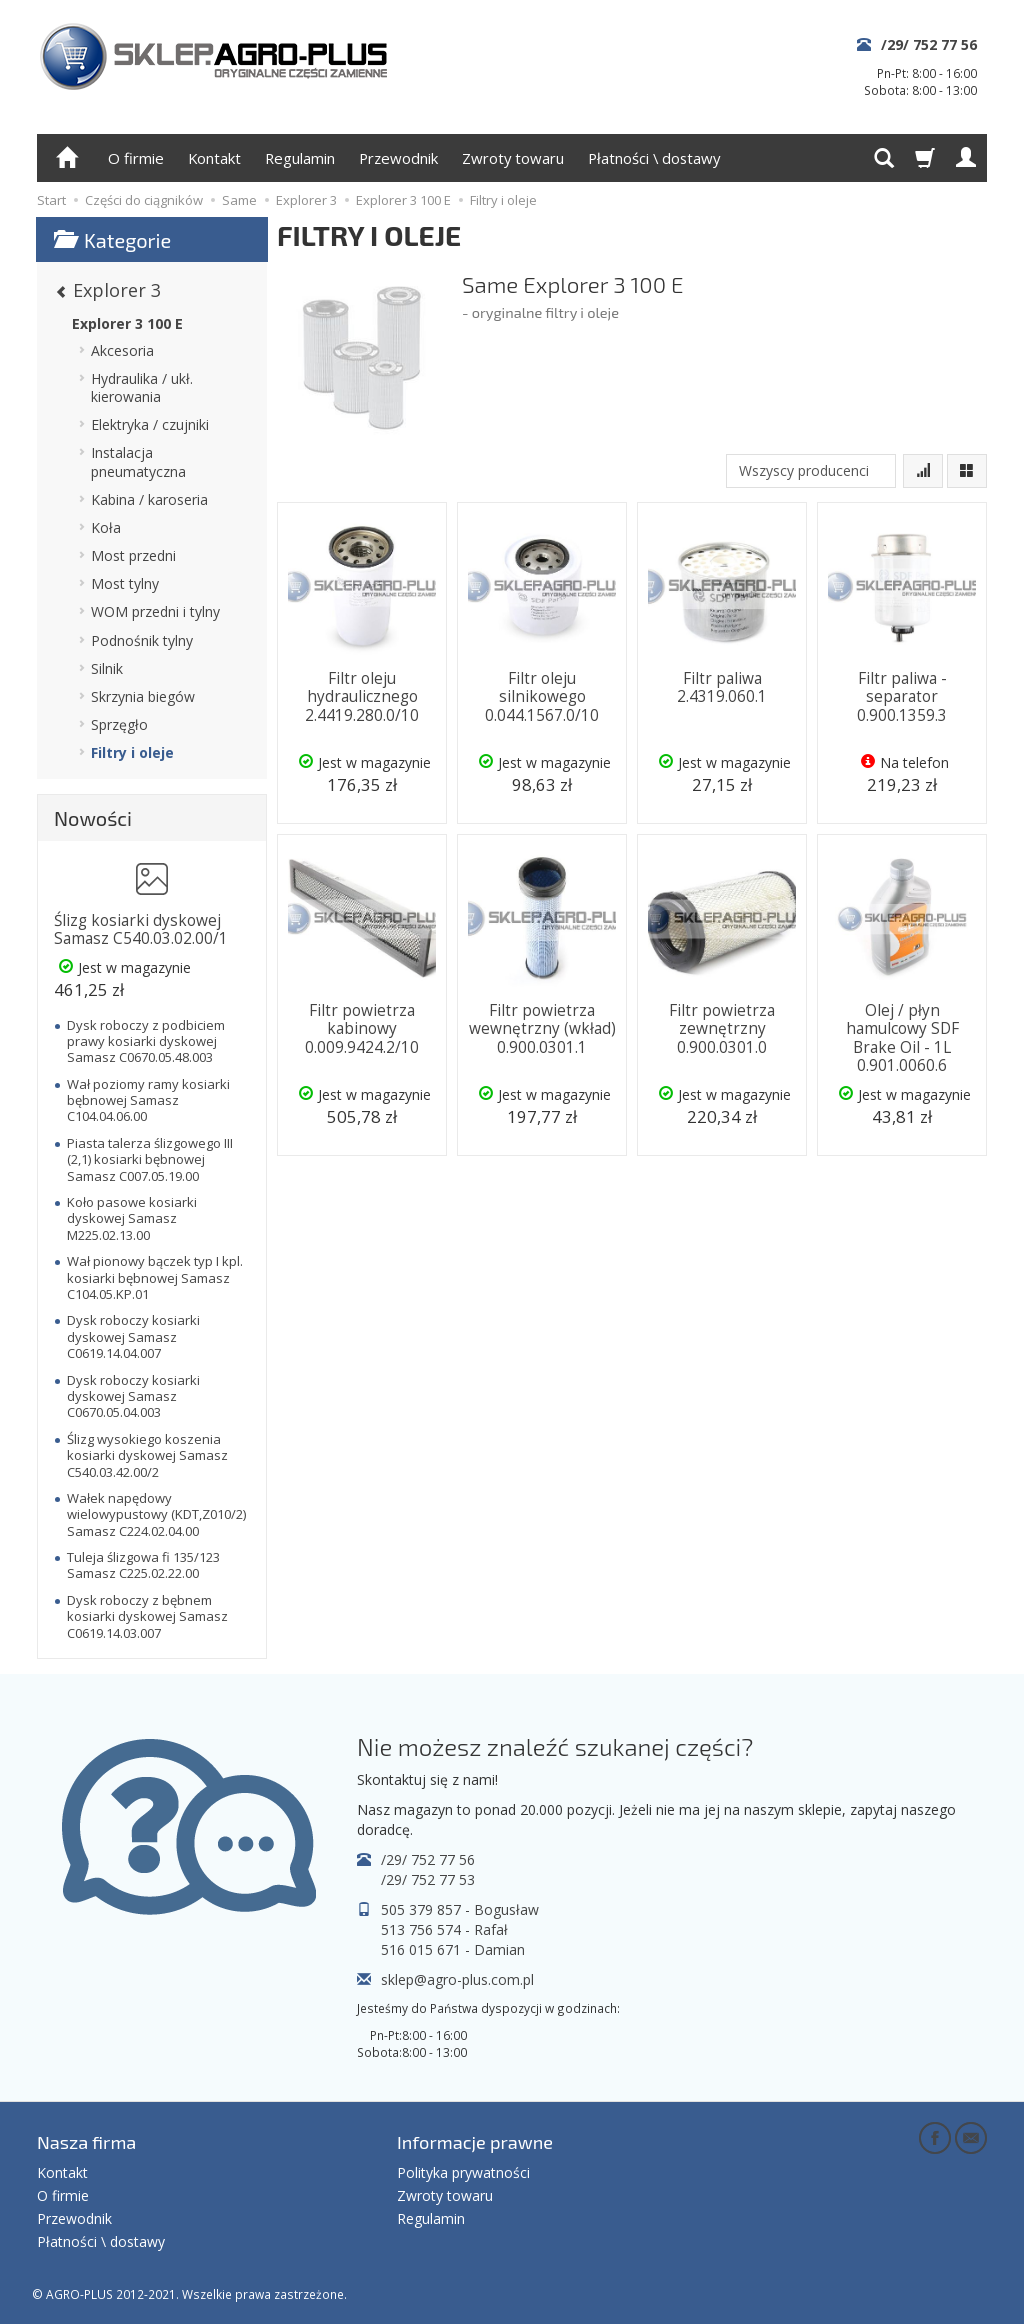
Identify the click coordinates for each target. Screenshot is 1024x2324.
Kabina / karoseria (149, 499)
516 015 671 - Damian (453, 1949)
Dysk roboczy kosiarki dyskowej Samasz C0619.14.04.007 (133, 1336)
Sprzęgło (119, 724)
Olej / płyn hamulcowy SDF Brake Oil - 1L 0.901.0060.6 (902, 1038)
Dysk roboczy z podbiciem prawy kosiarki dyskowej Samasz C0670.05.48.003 (146, 1041)
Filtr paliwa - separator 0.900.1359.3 (902, 697)
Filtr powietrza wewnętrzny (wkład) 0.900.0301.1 (542, 1029)
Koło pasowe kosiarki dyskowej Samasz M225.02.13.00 (132, 1218)
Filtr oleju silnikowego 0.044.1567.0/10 (542, 697)
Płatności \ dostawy (654, 158)
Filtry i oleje (132, 752)
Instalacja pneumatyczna (138, 461)
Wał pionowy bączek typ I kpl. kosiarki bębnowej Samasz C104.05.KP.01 (155, 1277)
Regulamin (300, 158)
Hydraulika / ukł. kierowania (142, 387)
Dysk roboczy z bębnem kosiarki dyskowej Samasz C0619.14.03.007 (147, 1616)
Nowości (93, 818)
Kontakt (214, 158)
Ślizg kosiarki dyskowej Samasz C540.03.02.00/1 (141, 929)
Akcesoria (122, 350)
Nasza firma (86, 2142)
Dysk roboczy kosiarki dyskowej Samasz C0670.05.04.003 (133, 1396)
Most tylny (125, 583)
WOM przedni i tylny (155, 611)
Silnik (107, 668)
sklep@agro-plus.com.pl (457, 1979)
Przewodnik (398, 158)
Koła (106, 527)
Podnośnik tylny (142, 640)
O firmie (136, 158)
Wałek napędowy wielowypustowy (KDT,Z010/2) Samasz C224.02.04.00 (156, 1514)
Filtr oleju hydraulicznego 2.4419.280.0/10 (362, 697)
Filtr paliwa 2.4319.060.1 (722, 687)
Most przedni (133, 555)
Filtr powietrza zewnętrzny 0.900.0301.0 (722, 1029)
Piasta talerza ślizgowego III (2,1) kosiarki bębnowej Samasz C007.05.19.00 (150, 1159)
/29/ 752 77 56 (929, 44)
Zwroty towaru (513, 158)
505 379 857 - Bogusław (460, 1909)
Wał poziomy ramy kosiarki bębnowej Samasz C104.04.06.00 (148, 1100)
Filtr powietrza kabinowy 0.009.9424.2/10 (362, 1029)
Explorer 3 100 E (127, 323)
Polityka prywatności (463, 2172)
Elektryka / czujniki (150, 424)
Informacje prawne (475, 2142)
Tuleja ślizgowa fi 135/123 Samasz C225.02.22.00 (143, 1565)
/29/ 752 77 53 (428, 1879)
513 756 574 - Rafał (444, 1929)
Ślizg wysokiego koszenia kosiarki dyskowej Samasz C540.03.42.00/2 (147, 1455)
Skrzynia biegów (143, 696)
